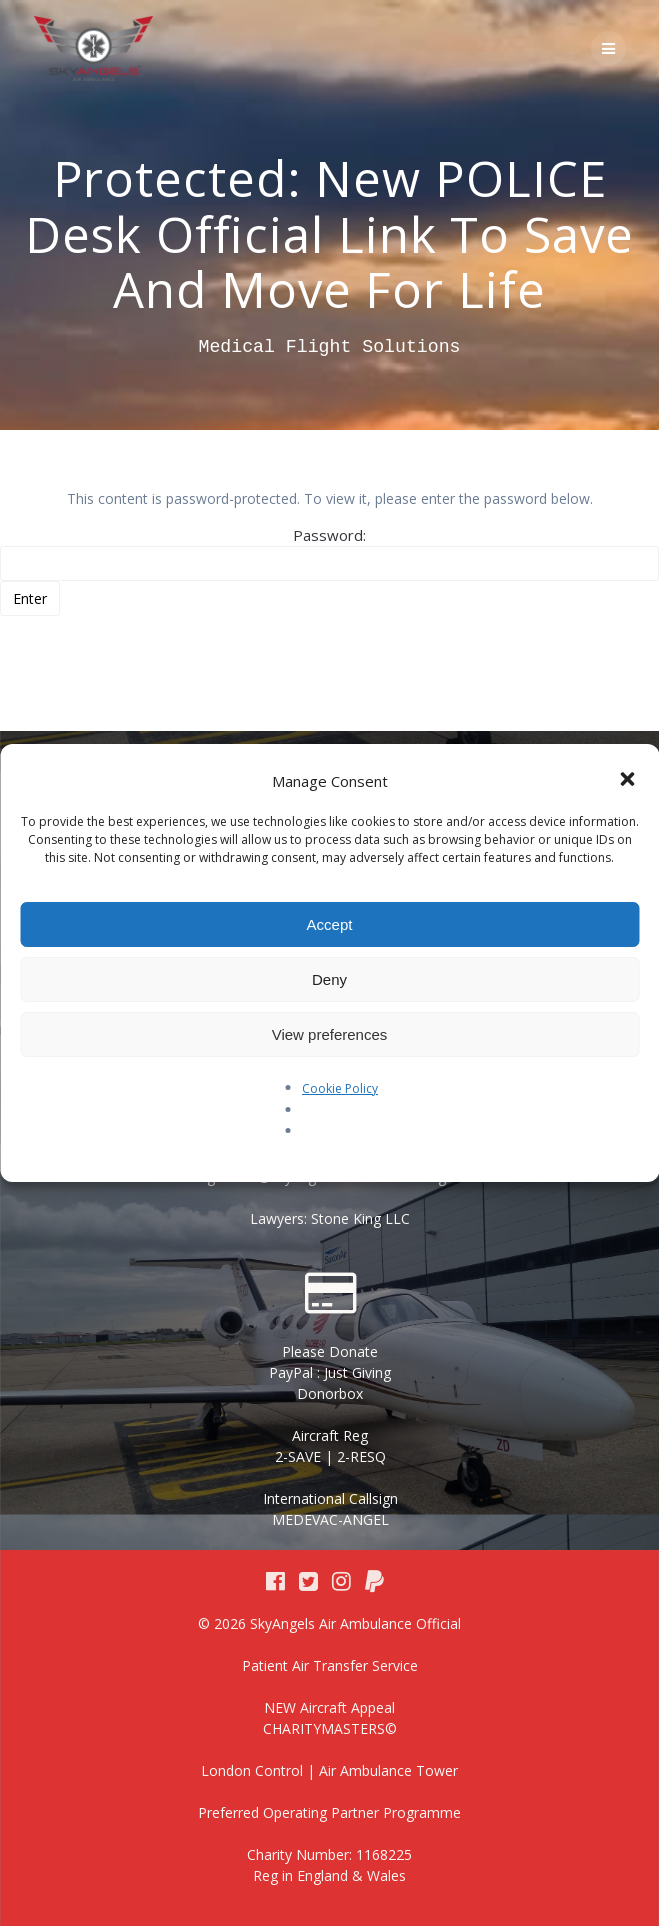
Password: (329, 553)
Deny (329, 979)
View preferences (330, 1034)
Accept (330, 924)
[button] (627, 781)
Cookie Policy (340, 1088)
